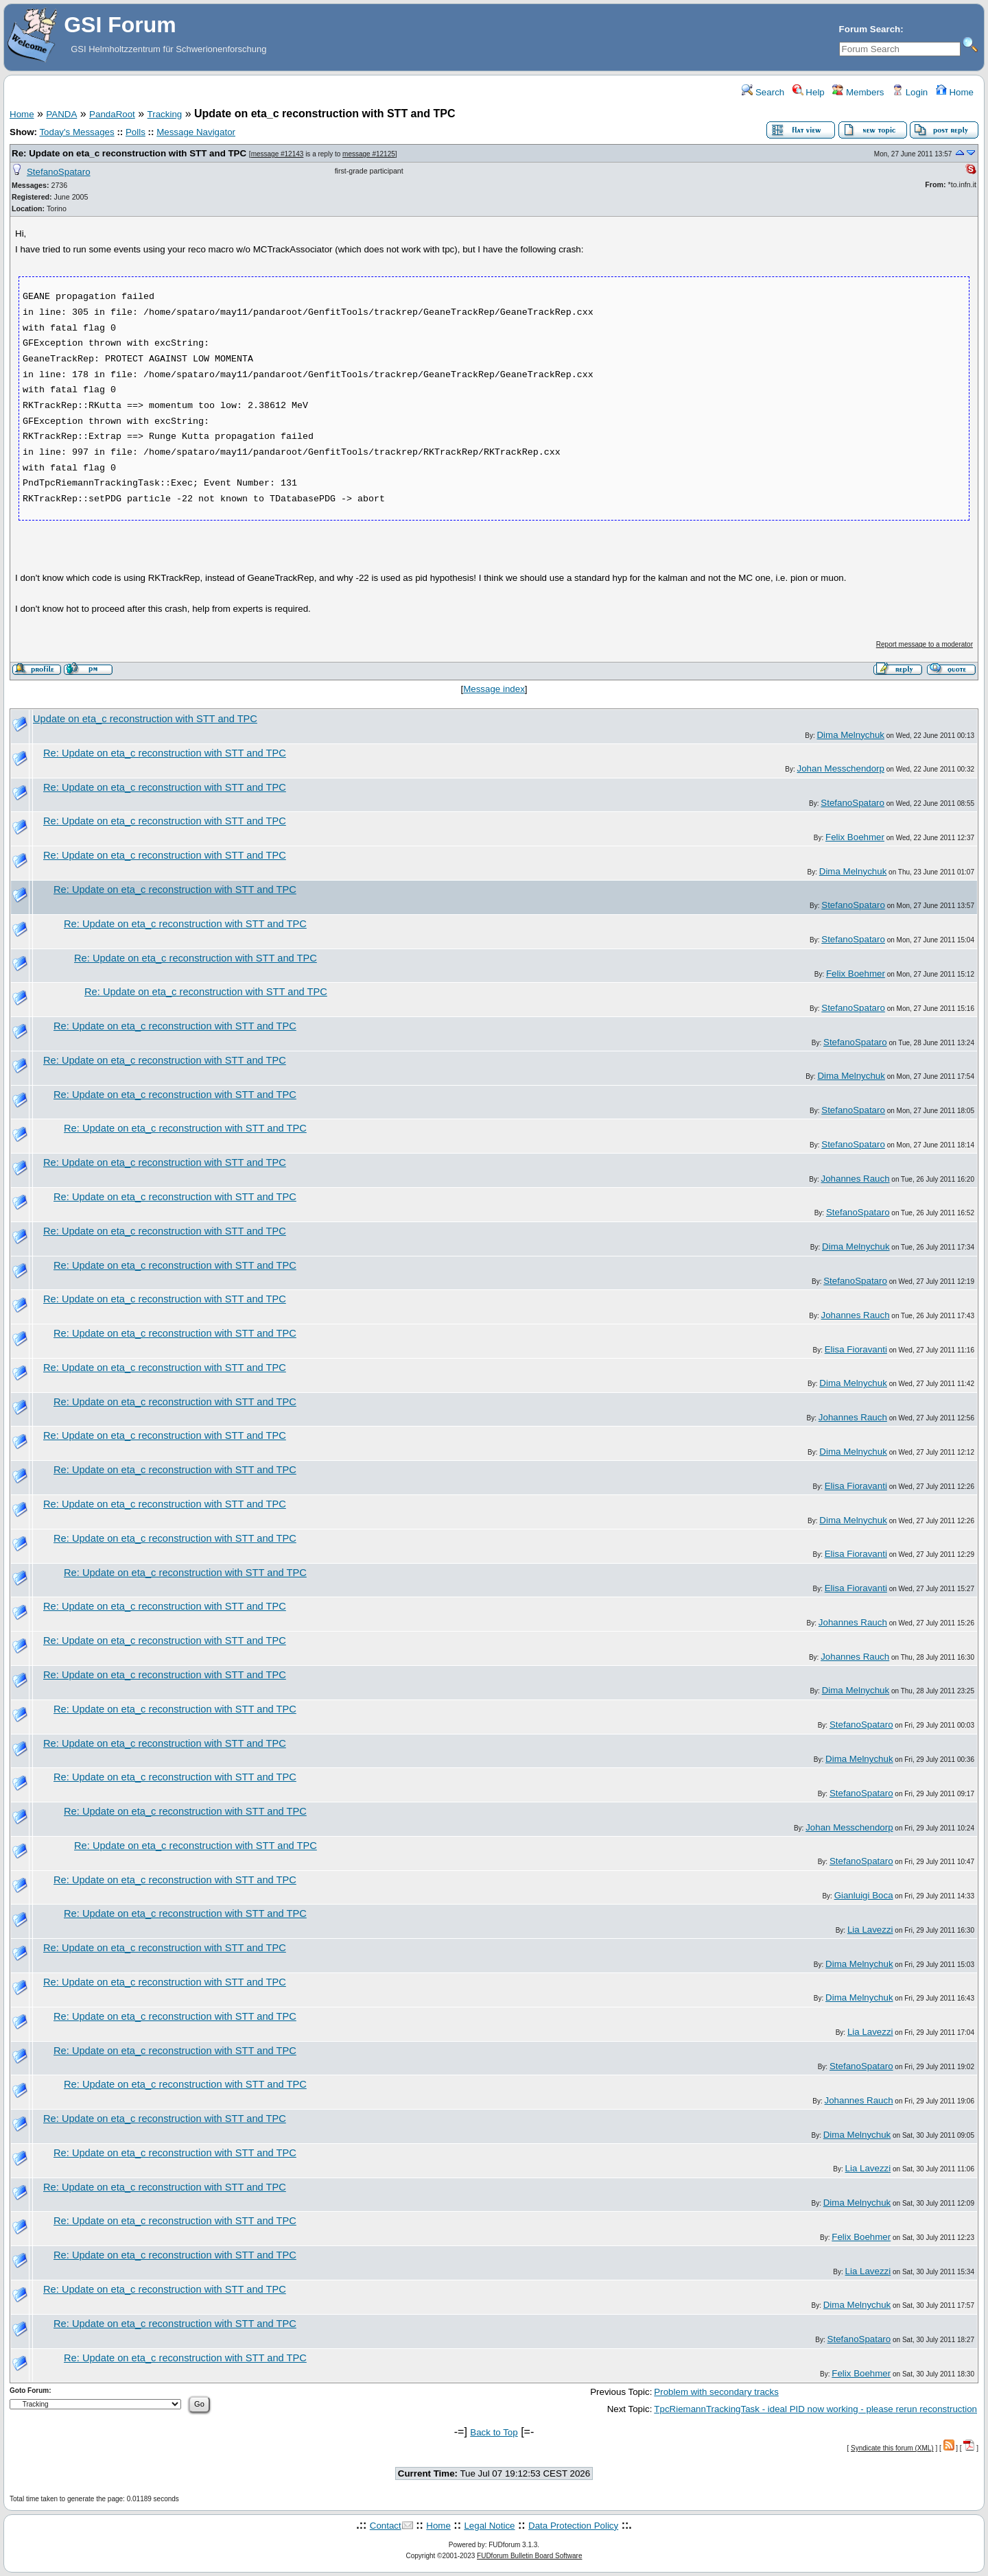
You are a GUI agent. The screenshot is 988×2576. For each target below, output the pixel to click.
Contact (385, 2525)
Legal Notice (489, 2525)
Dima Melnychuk (850, 735)
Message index (494, 689)
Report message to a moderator (924, 644)
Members (858, 92)
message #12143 (277, 154)
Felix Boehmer (854, 837)
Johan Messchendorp (840, 768)
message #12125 (368, 154)
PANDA (61, 114)
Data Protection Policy (573, 2525)
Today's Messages (76, 132)
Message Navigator (195, 132)
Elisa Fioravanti (856, 1349)
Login (910, 92)
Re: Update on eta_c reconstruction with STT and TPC (129, 153)
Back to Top (493, 2432)
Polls (135, 132)
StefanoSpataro (59, 172)
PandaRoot (112, 114)
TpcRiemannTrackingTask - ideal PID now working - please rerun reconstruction (815, 2409)
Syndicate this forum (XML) (892, 2448)
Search (763, 92)
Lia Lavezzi (870, 1929)
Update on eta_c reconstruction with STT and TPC (145, 718)
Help (808, 92)
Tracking (165, 114)
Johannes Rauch (855, 1178)
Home (955, 92)
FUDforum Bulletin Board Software (529, 2556)
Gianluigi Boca (863, 1895)
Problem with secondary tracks (716, 2392)
